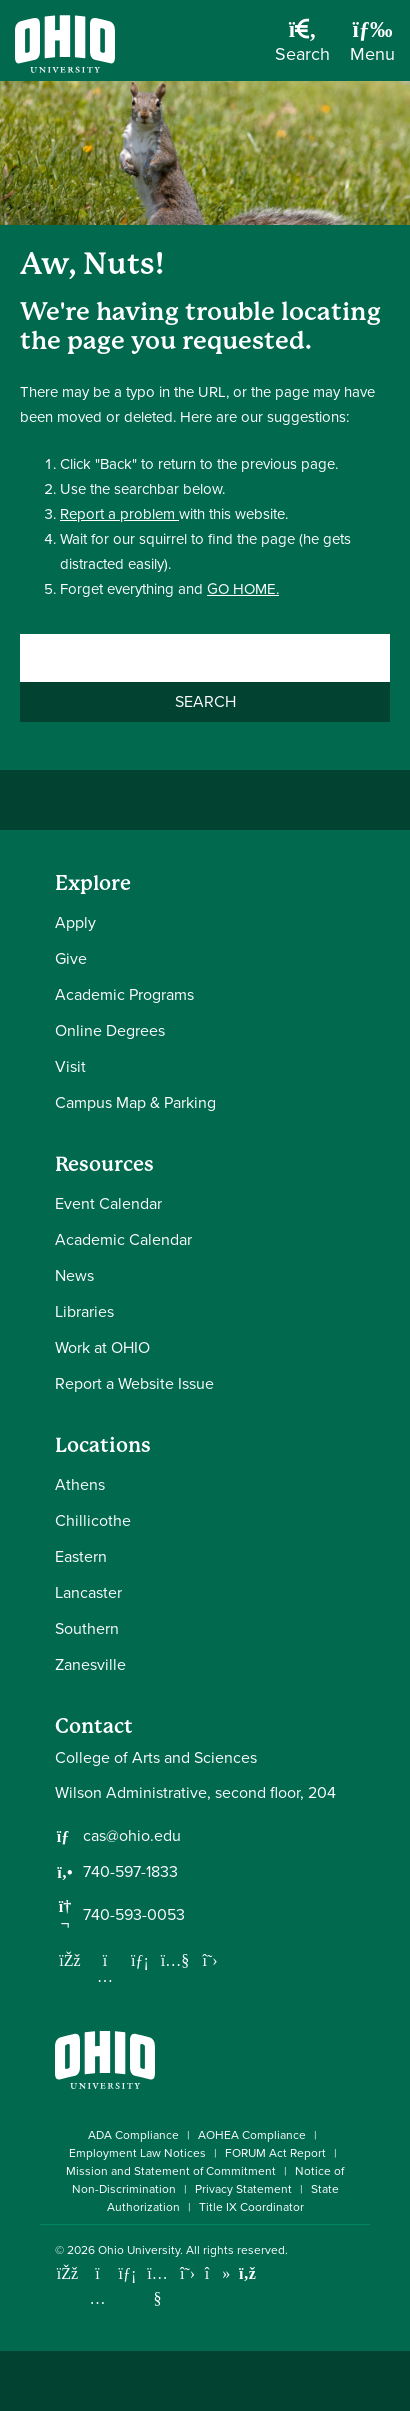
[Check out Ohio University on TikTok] (217, 2273)
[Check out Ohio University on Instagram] (97, 2298)
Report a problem (119, 514)
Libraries (84, 1311)
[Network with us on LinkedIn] (140, 1960)
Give (71, 958)
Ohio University (139, 2250)
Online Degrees (110, 1030)
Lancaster (88, 1592)
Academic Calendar (123, 1239)
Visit (70, 1066)
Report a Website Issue (134, 1383)
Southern (87, 1628)
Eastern (81, 1556)
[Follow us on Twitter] (210, 1960)
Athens (80, 1484)
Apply (75, 922)
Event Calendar (108, 1203)
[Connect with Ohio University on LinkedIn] (127, 2273)
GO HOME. (243, 589)
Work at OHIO (102, 1347)
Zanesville (90, 1664)
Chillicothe (93, 1520)
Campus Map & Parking (135, 1102)
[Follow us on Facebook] (70, 1960)
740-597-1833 (130, 1872)
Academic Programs (124, 994)
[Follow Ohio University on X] (187, 2273)
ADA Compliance (133, 2135)
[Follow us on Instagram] (105, 1976)
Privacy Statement (243, 2189)
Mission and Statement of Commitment (171, 2171)
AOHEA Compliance (252, 2135)
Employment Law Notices (137, 2153)
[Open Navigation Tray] (372, 48)
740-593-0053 (134, 1915)
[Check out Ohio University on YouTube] (157, 2285)
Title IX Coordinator (251, 2207)
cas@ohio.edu (132, 1836)
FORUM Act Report (275, 2153)
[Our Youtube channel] (175, 1960)
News (74, 1275)
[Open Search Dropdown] (302, 48)
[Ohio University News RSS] (247, 2273)
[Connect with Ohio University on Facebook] (67, 2273)
